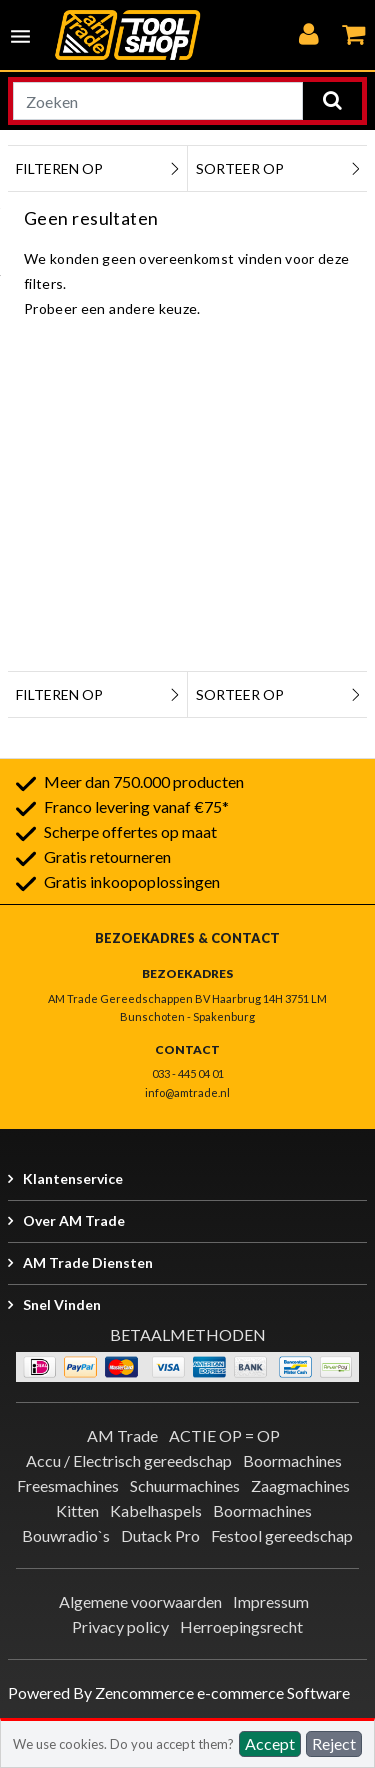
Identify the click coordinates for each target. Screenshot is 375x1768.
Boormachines (292, 1460)
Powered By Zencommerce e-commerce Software (179, 1692)
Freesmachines (68, 1485)
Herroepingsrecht (241, 1626)
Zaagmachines (300, 1485)
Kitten (77, 1510)
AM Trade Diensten (88, 1262)
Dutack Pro (160, 1535)
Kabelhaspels (156, 1510)
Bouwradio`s (66, 1535)
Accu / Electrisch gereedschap (129, 1460)
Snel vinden (62, 1304)
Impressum (271, 1601)
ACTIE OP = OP (224, 1435)
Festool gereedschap (282, 1535)
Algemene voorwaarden (140, 1601)
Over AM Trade (74, 1220)
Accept (270, 1743)
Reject (334, 1743)
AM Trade (122, 1435)
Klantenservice (73, 1178)
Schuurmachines (185, 1485)
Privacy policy (120, 1626)
